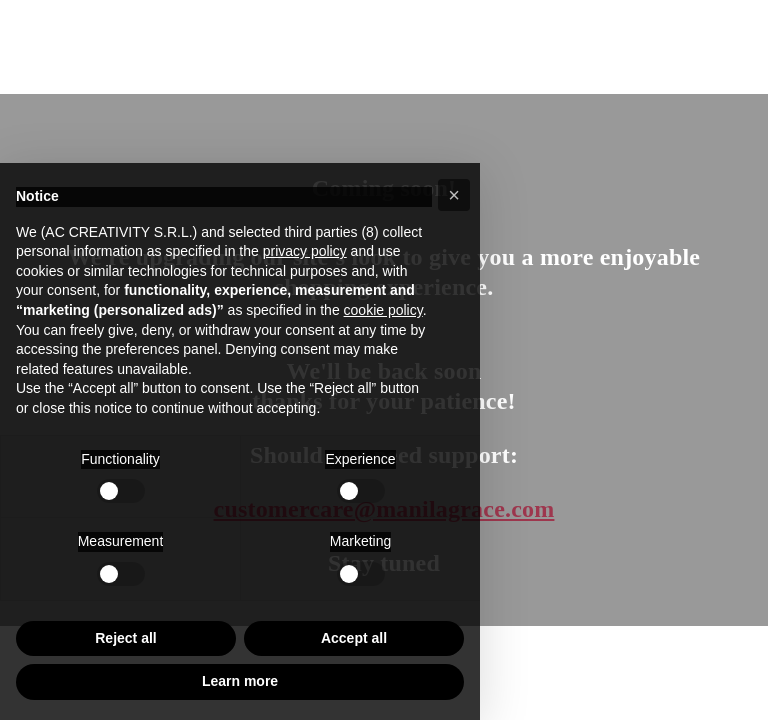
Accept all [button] (354, 638)
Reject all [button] (125, 638)
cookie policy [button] (383, 310)
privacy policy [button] (305, 251)
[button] (454, 195)
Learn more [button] (240, 681)
